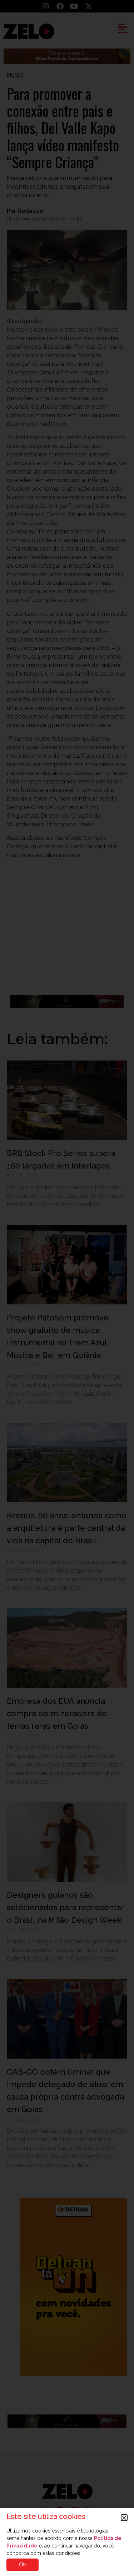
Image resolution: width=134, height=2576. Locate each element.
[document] (67, 1288)
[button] (124, 2517)
